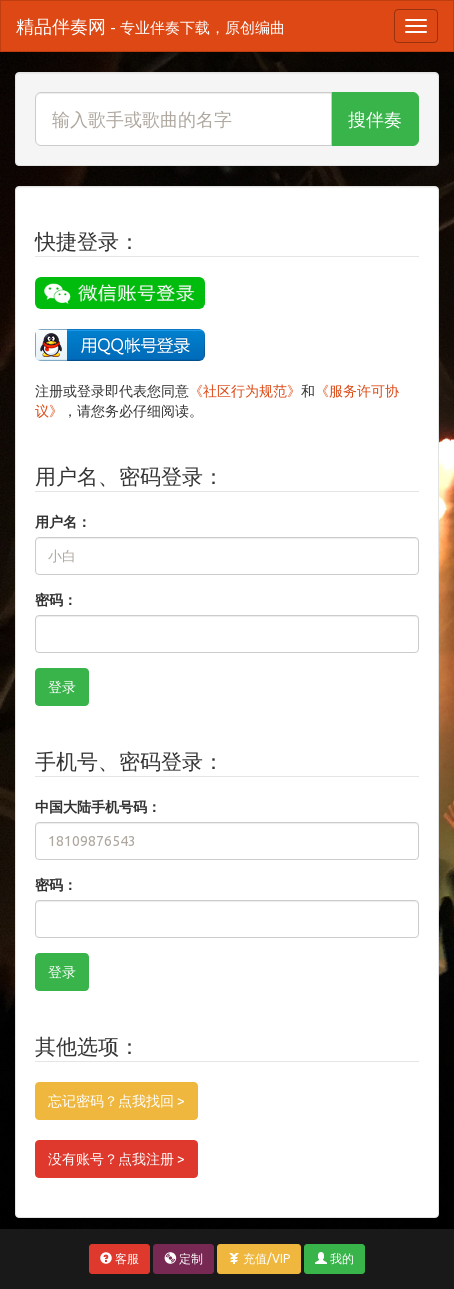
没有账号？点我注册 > (116, 1159)
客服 (119, 1258)
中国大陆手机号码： (98, 807)
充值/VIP (259, 1258)
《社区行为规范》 (245, 391)
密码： (56, 600)
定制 (183, 1258)
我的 (334, 1258)
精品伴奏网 (150, 26)
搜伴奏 (375, 119)
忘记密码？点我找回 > (116, 1101)
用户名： (63, 522)
